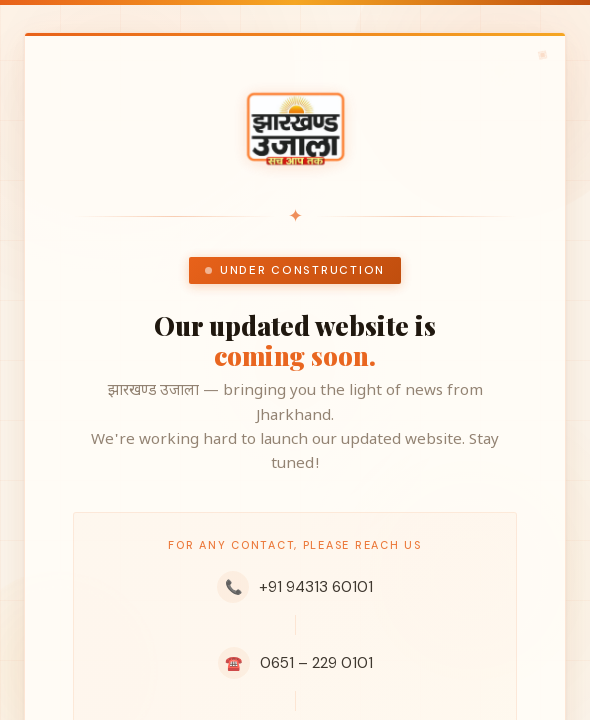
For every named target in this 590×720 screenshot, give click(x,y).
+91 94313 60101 (295, 587)
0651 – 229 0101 (295, 663)
